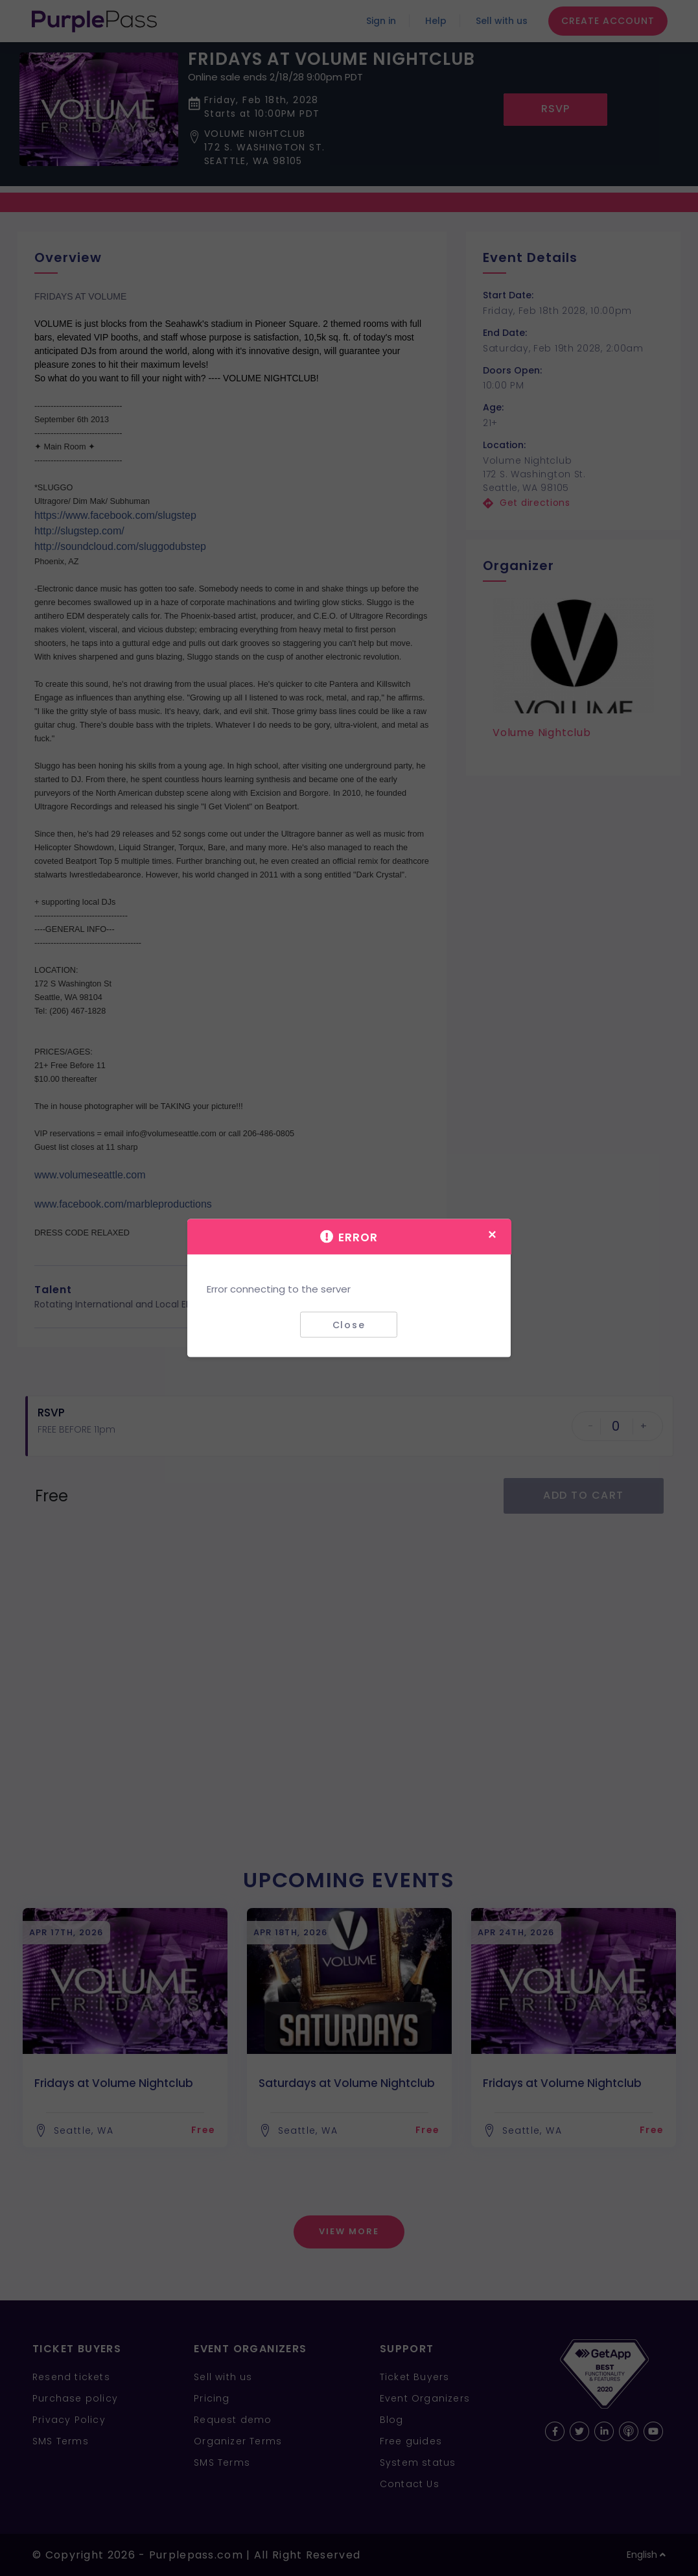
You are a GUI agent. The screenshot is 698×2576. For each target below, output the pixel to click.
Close (349, 1324)
